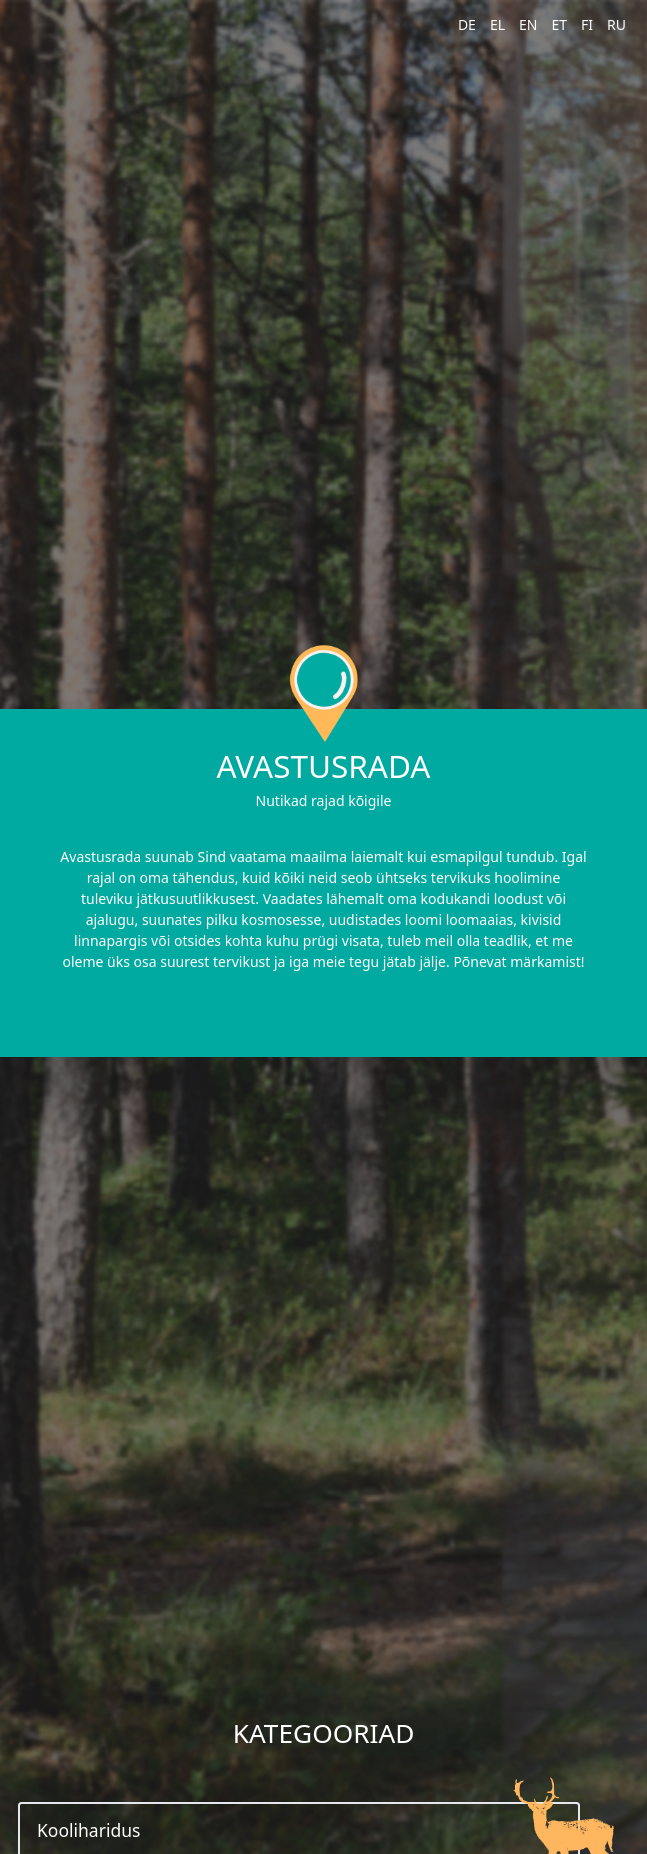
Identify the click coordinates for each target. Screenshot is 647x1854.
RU (616, 24)
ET (559, 24)
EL (497, 24)
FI (587, 24)
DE (467, 24)
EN (528, 24)
